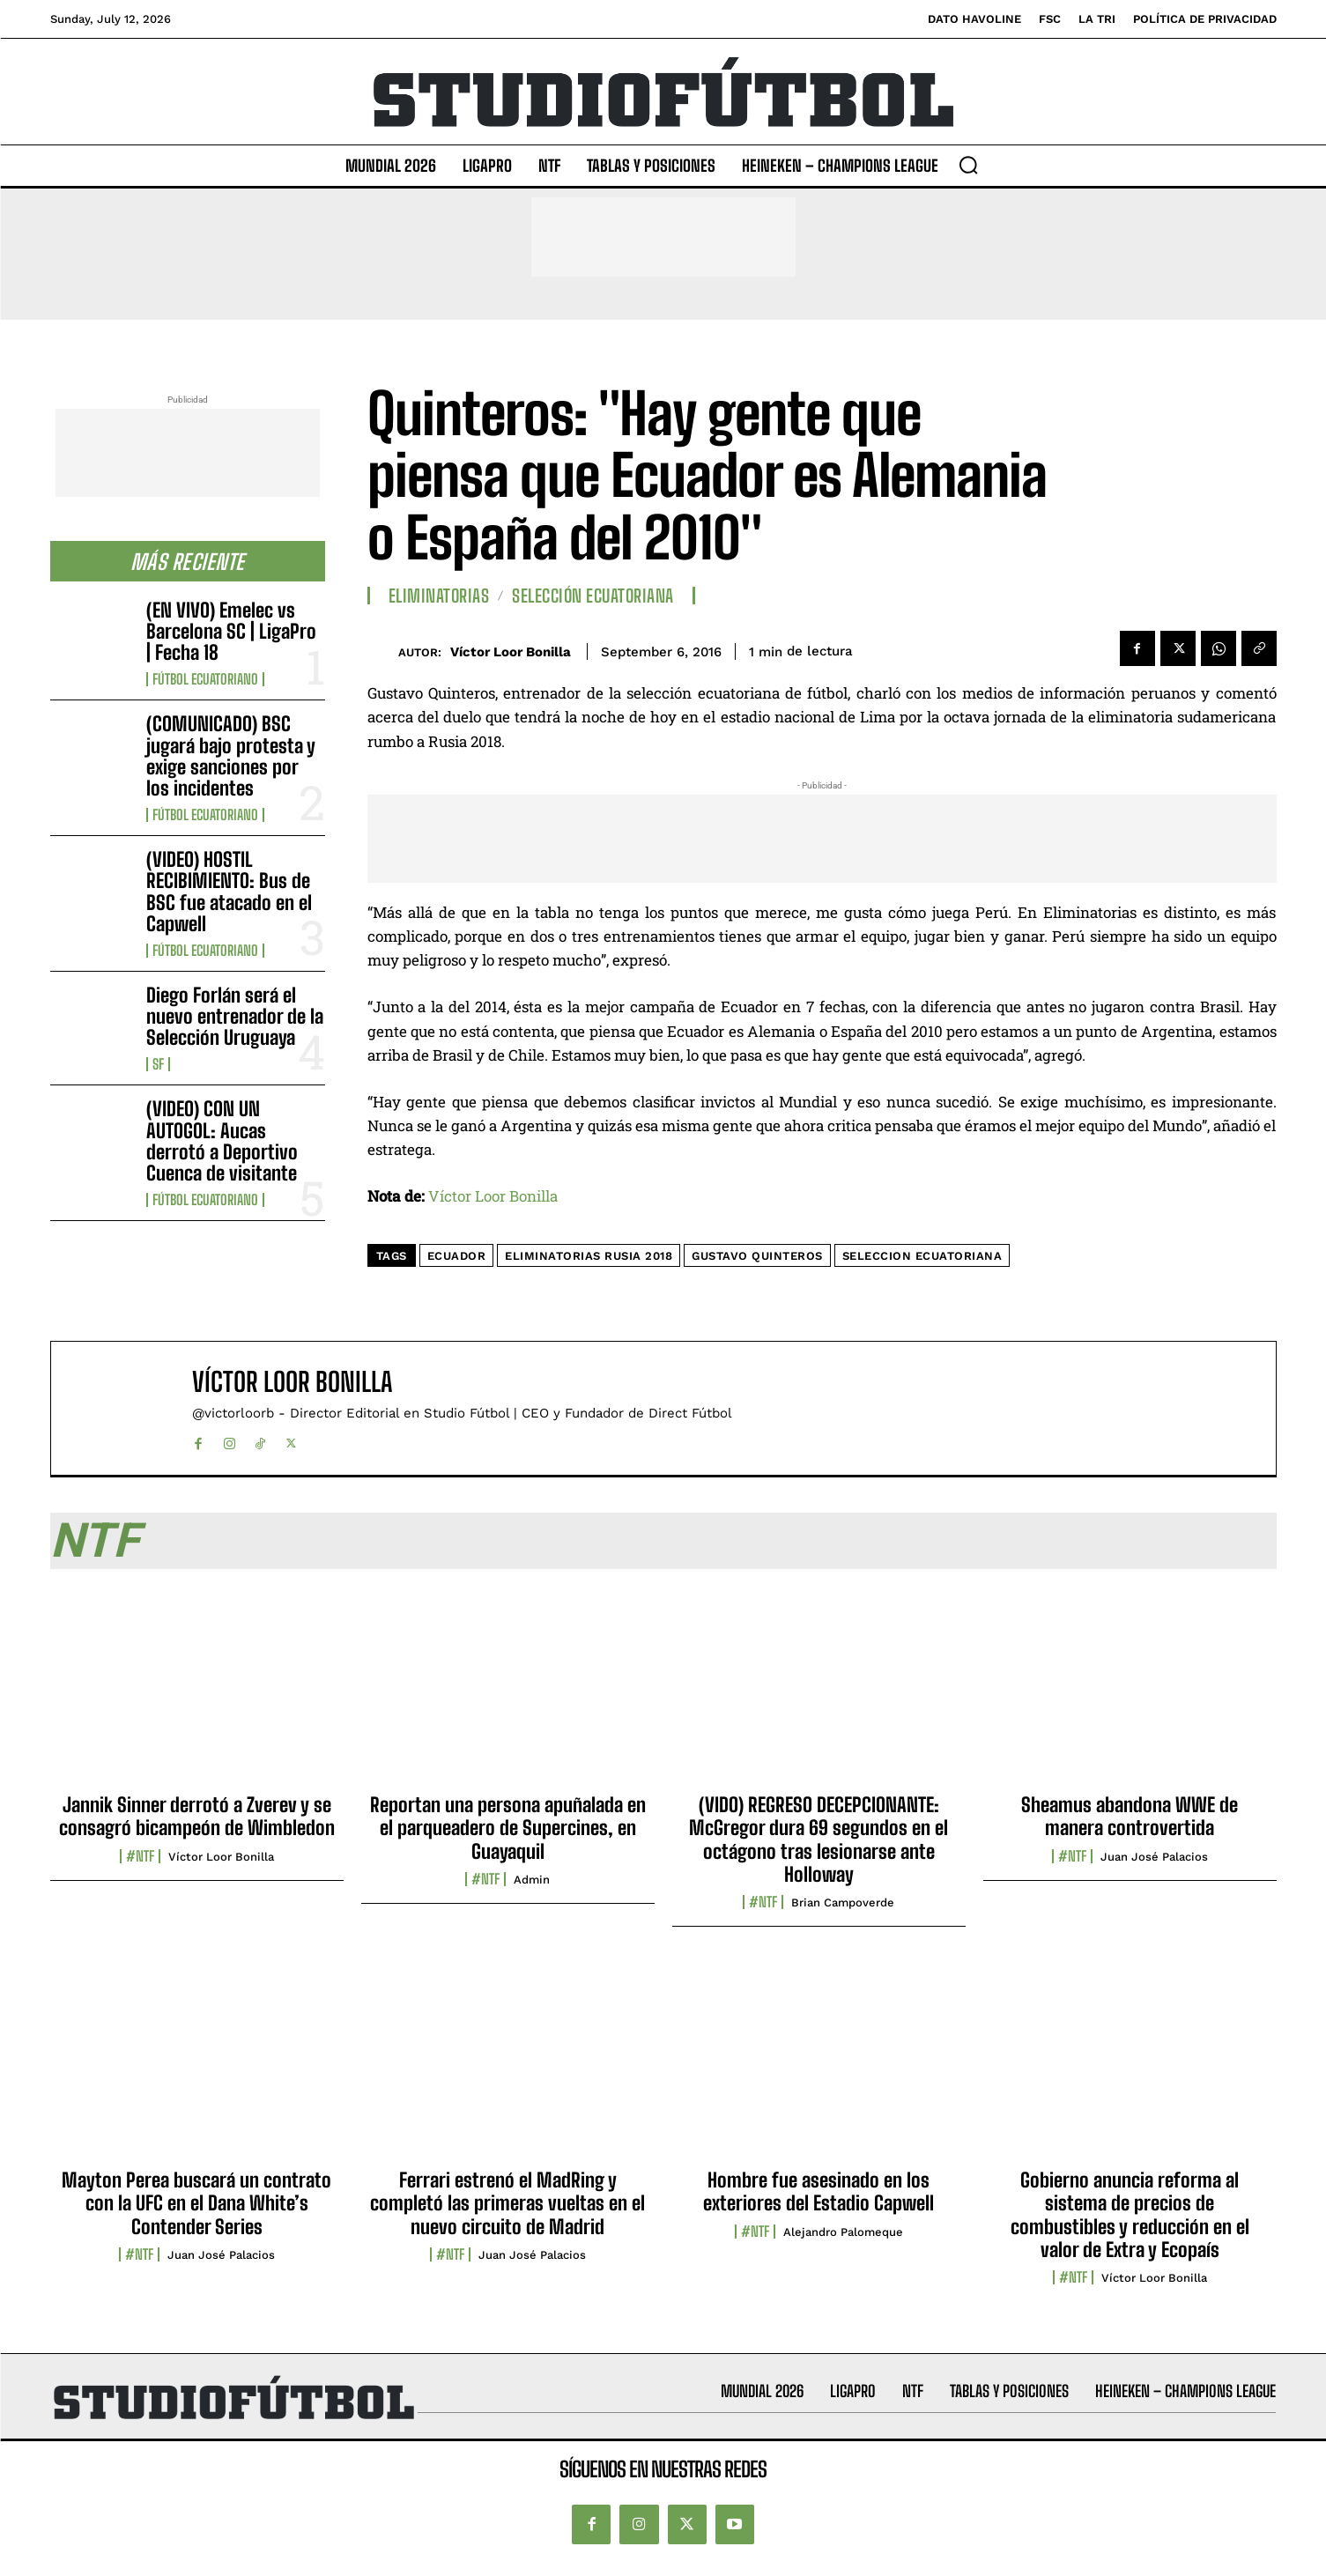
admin (532, 1879)
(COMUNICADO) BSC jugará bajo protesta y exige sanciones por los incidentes (230, 756)
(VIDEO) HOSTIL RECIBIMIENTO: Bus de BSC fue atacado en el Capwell (229, 892)
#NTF (140, 1856)
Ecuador (456, 1255)
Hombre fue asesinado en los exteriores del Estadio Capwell (818, 2191)
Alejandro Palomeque (843, 2232)
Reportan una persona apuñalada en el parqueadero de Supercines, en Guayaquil (508, 1828)
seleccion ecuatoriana (922, 1255)
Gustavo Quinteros (757, 1255)
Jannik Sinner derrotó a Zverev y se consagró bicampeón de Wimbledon (197, 1816)
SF (158, 1064)
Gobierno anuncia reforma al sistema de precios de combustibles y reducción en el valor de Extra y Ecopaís (1130, 2214)
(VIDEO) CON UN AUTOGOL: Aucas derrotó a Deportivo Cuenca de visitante (222, 1141)
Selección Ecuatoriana (593, 595)
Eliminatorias (439, 595)
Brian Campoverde (842, 1902)
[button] (968, 165)
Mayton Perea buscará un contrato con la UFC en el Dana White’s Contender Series (196, 2203)
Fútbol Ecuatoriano (205, 679)
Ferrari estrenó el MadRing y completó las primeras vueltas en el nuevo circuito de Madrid (507, 2203)
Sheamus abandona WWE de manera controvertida (1129, 1816)
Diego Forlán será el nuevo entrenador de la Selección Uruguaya (234, 1016)
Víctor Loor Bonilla (510, 652)
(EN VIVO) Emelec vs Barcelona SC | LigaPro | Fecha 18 (231, 631)
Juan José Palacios (1154, 1856)
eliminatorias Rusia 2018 (588, 1255)
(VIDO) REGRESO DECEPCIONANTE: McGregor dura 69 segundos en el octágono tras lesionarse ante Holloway (818, 1839)
